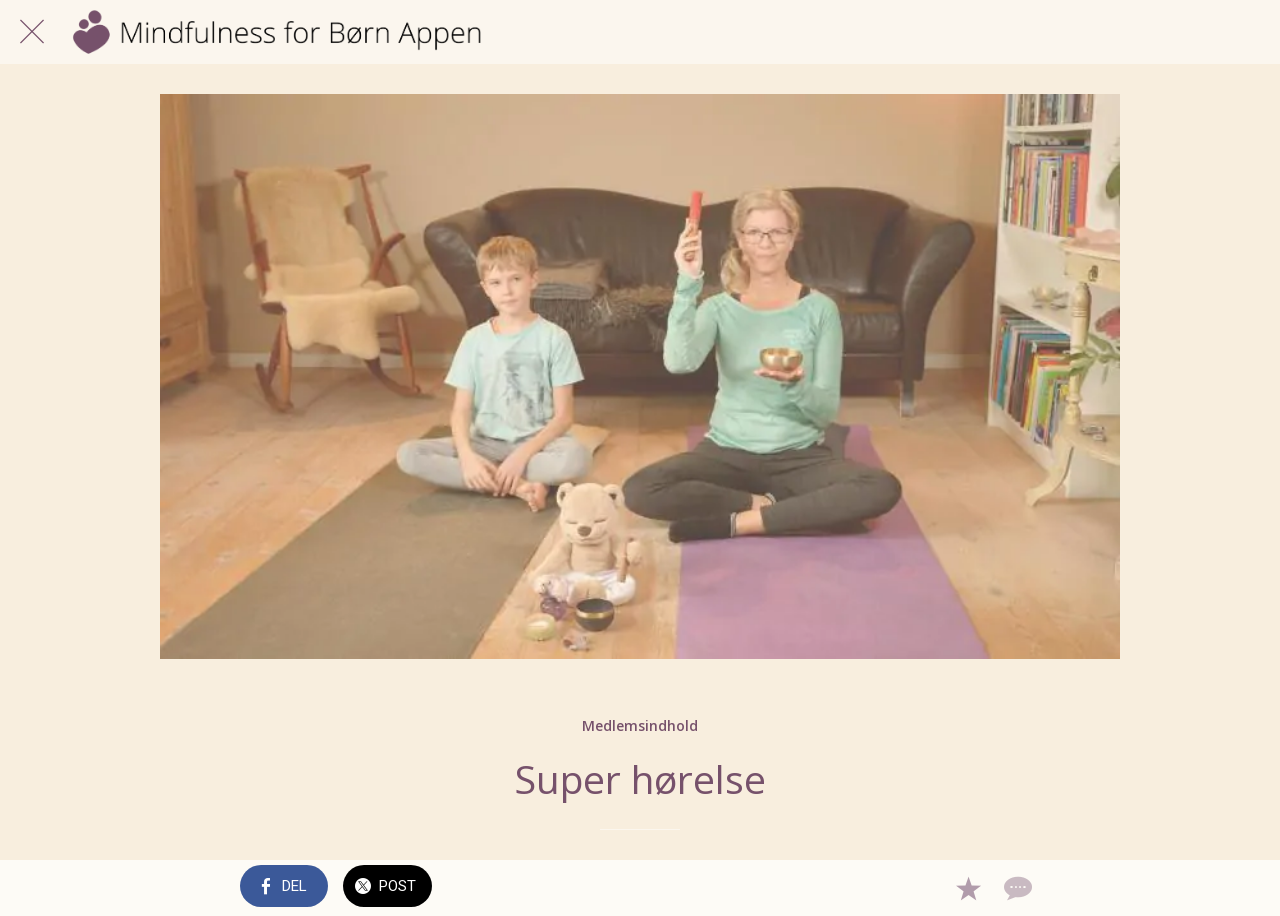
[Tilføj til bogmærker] (968, 888)
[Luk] (32, 32)
